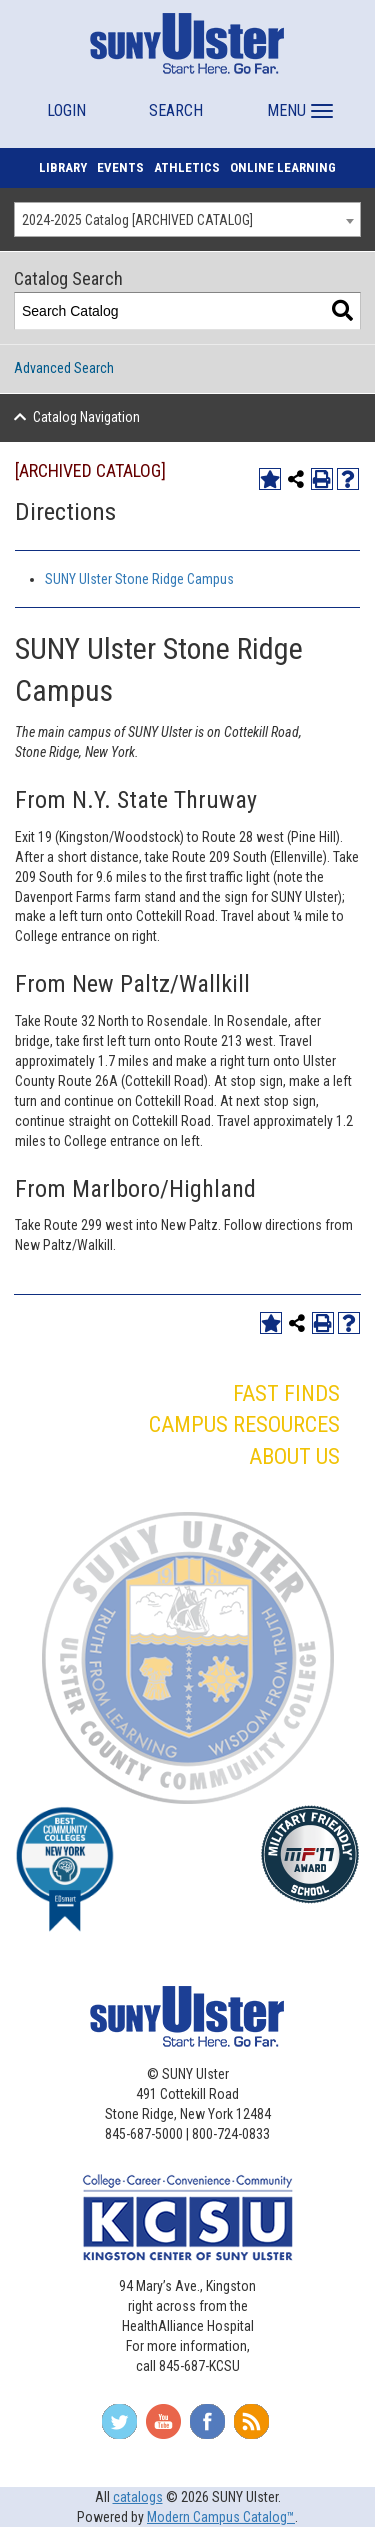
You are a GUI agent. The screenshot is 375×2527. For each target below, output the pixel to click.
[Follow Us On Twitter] (119, 2428)
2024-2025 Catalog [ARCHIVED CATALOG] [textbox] (137, 220)
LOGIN (66, 110)
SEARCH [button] (176, 110)
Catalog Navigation (86, 417)
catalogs (138, 2497)
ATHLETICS (187, 167)
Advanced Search (64, 368)
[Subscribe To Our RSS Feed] (251, 2428)
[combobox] (187, 219)
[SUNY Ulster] (187, 43)
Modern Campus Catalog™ (221, 2517)
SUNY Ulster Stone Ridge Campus (139, 579)
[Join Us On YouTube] (163, 2428)
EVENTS (120, 167)
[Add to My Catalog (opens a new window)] (270, 479)
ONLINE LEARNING (283, 167)
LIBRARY (63, 167)
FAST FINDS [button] (286, 1393)
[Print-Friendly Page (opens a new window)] (322, 479)
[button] (297, 101)
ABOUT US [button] (294, 1456)
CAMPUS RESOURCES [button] (244, 1424)
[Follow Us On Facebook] (207, 2428)
